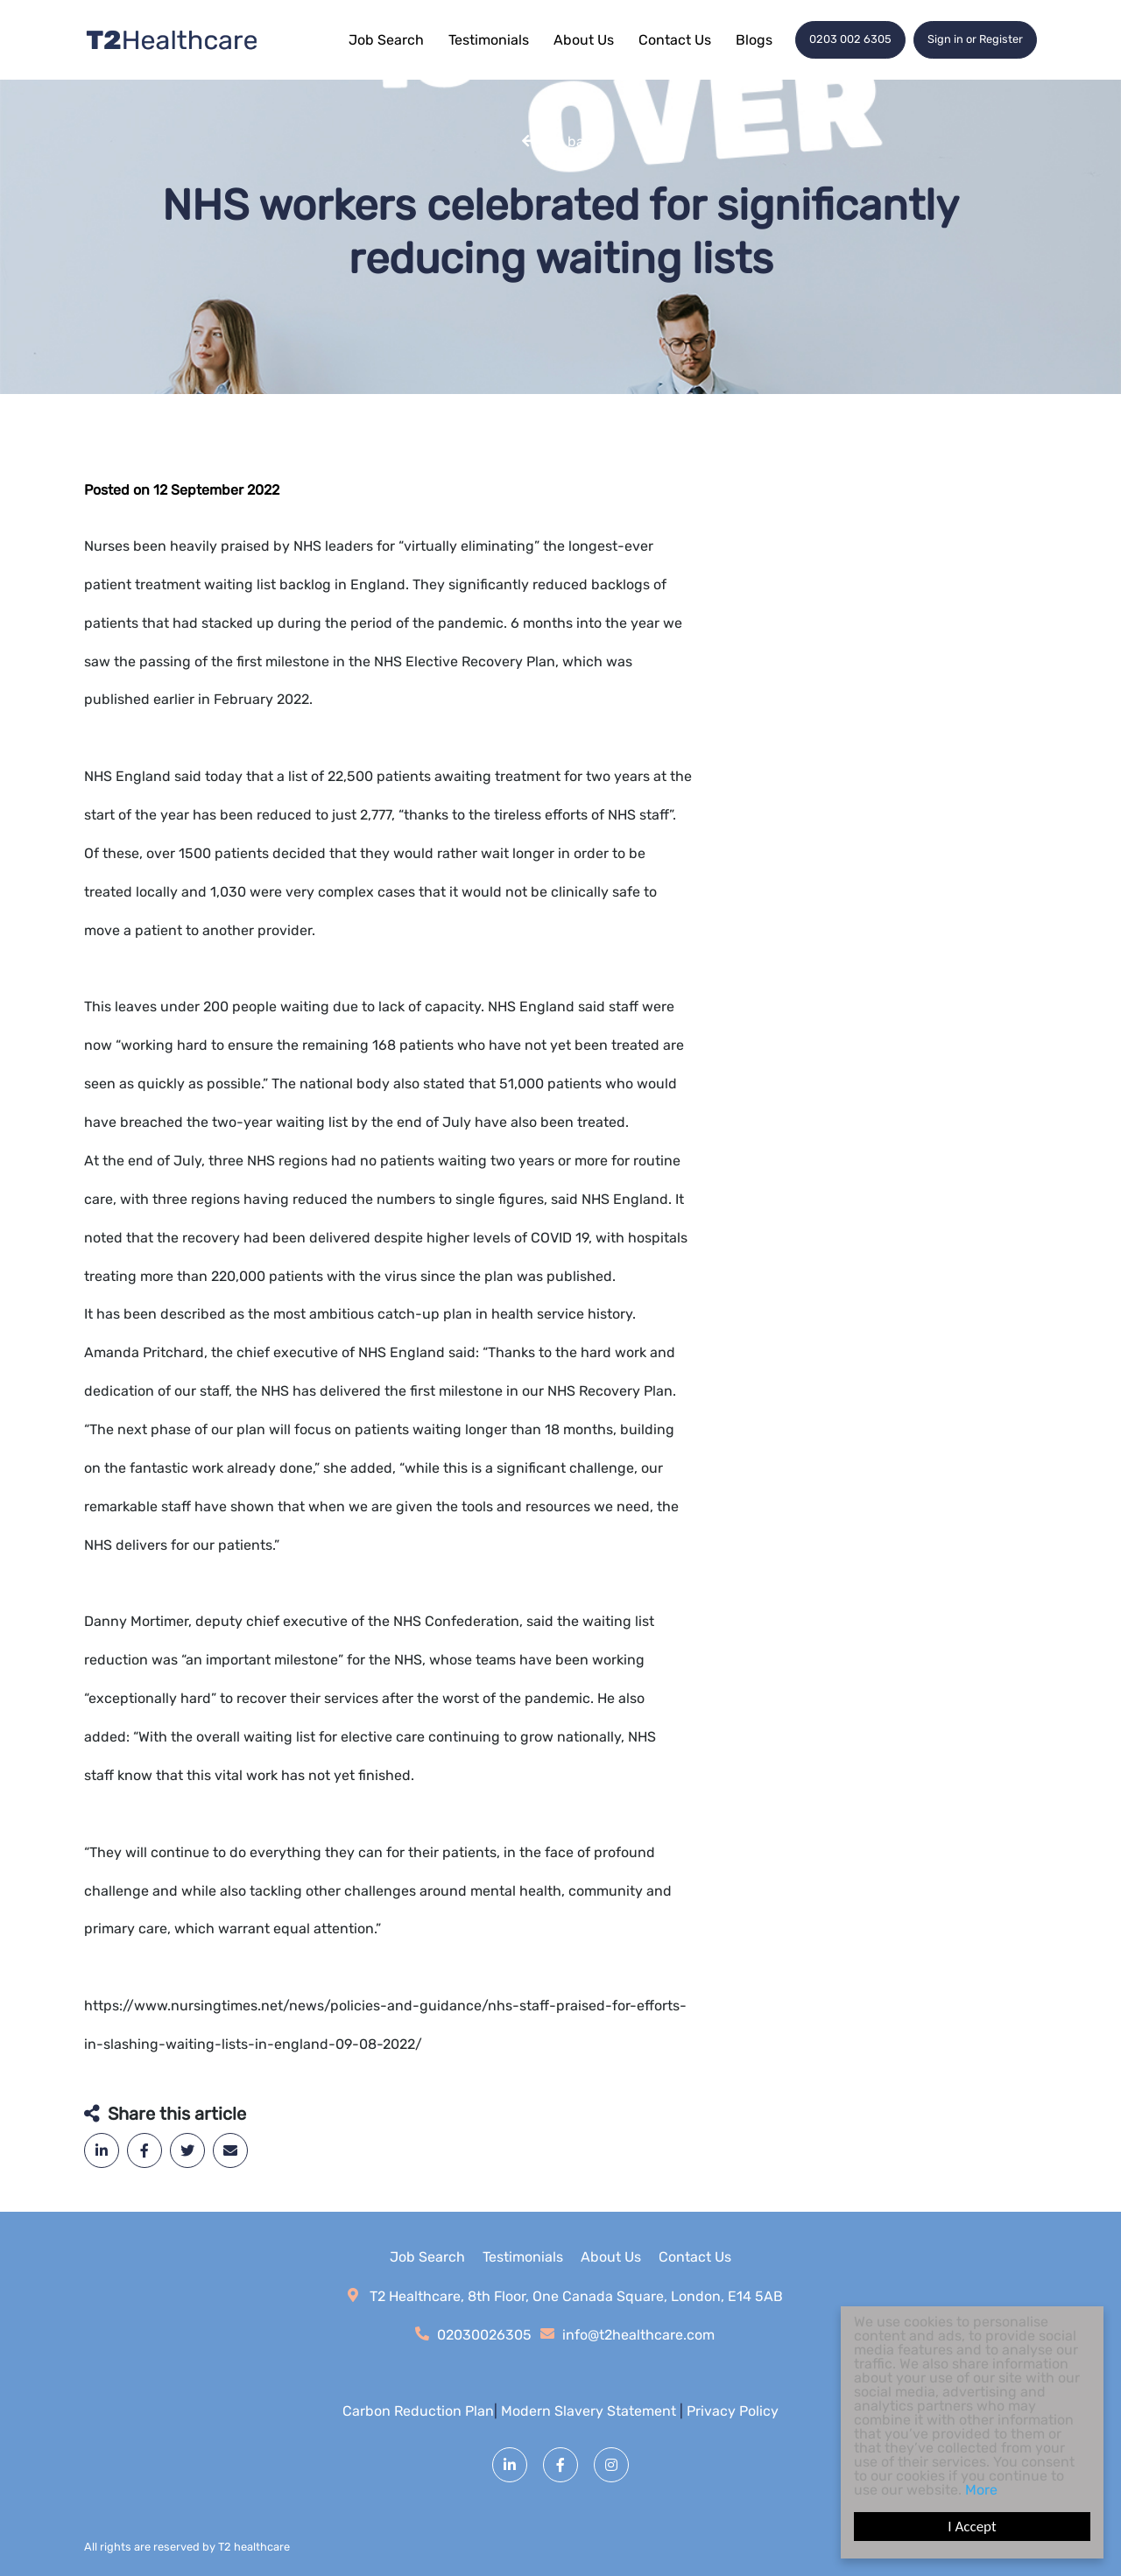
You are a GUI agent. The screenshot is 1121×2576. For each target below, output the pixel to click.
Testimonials (488, 40)
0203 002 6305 (850, 39)
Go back (572, 140)
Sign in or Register (975, 39)
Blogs (754, 40)
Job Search (386, 40)
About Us (583, 40)
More (981, 2489)
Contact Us (674, 40)
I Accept (972, 2526)
